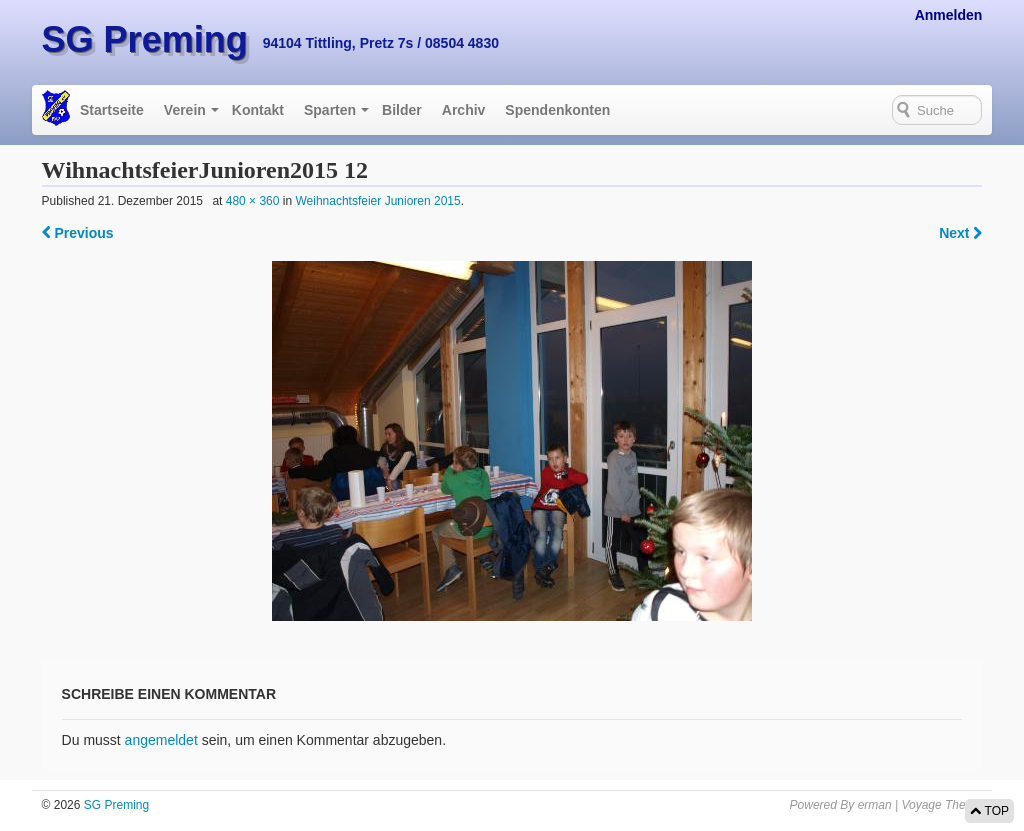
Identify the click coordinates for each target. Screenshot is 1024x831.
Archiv (464, 110)
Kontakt (258, 110)
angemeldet (161, 740)
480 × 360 (253, 201)
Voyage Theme (941, 805)
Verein (185, 110)
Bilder (402, 110)
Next (960, 233)
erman (875, 805)
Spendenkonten (557, 110)
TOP (989, 811)
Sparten (330, 110)
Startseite (112, 110)
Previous (78, 233)
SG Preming (145, 39)
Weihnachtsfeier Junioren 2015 (377, 201)
